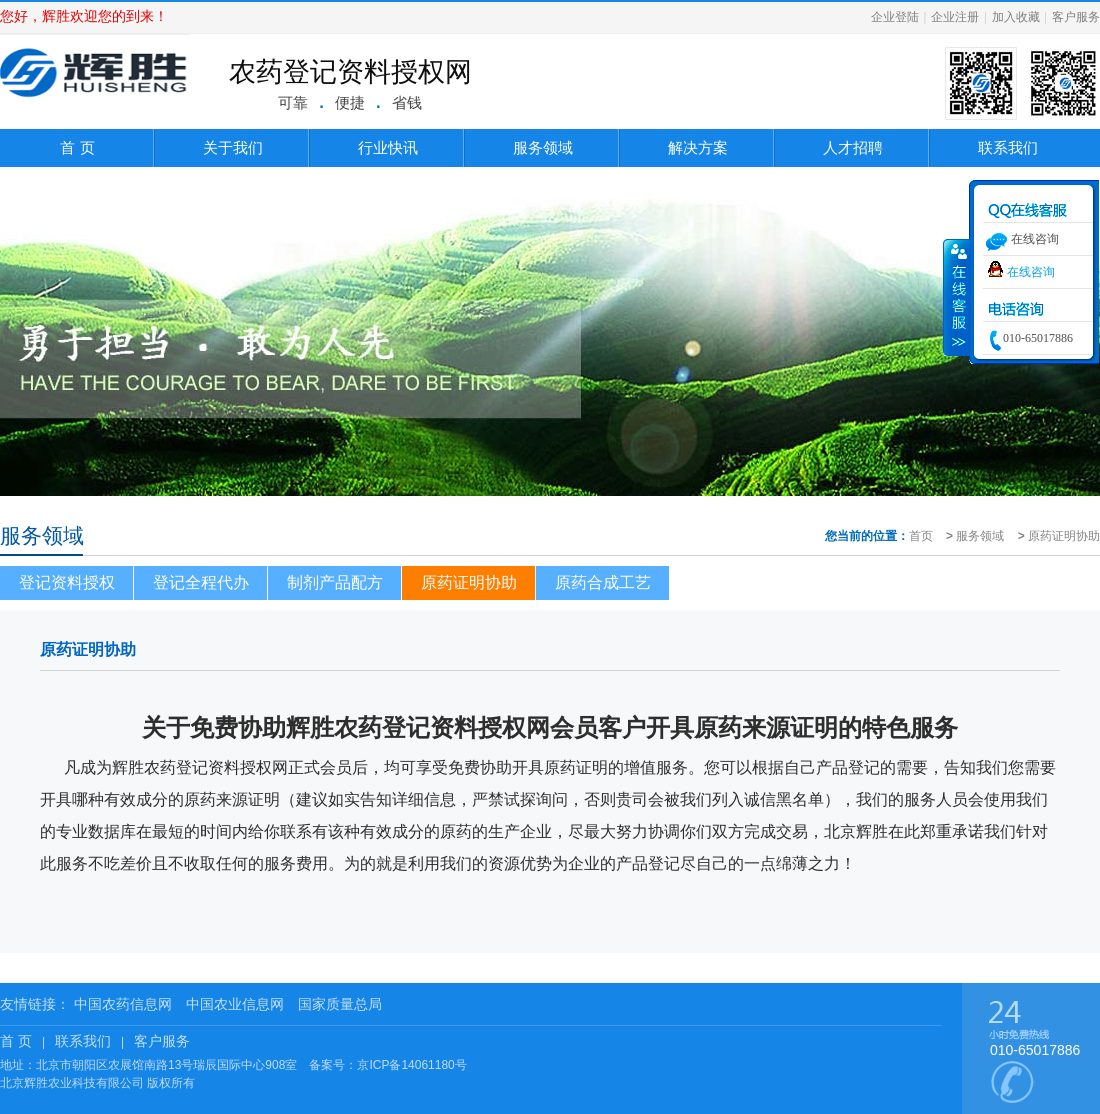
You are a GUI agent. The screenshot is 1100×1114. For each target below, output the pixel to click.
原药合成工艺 (603, 582)
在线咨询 (1031, 272)
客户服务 (1076, 17)
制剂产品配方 (335, 582)
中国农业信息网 (235, 1004)
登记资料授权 (67, 582)
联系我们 (1008, 147)
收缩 (957, 297)
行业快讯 (388, 147)
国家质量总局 (340, 1004)
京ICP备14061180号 (411, 1065)
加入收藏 (1016, 17)
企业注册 (955, 17)
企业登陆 (895, 17)
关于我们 (233, 147)
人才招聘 (853, 147)
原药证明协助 (1064, 536)
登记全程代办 (201, 582)
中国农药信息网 (123, 1004)
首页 (921, 536)
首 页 (77, 147)
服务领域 (543, 147)
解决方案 (698, 147)
